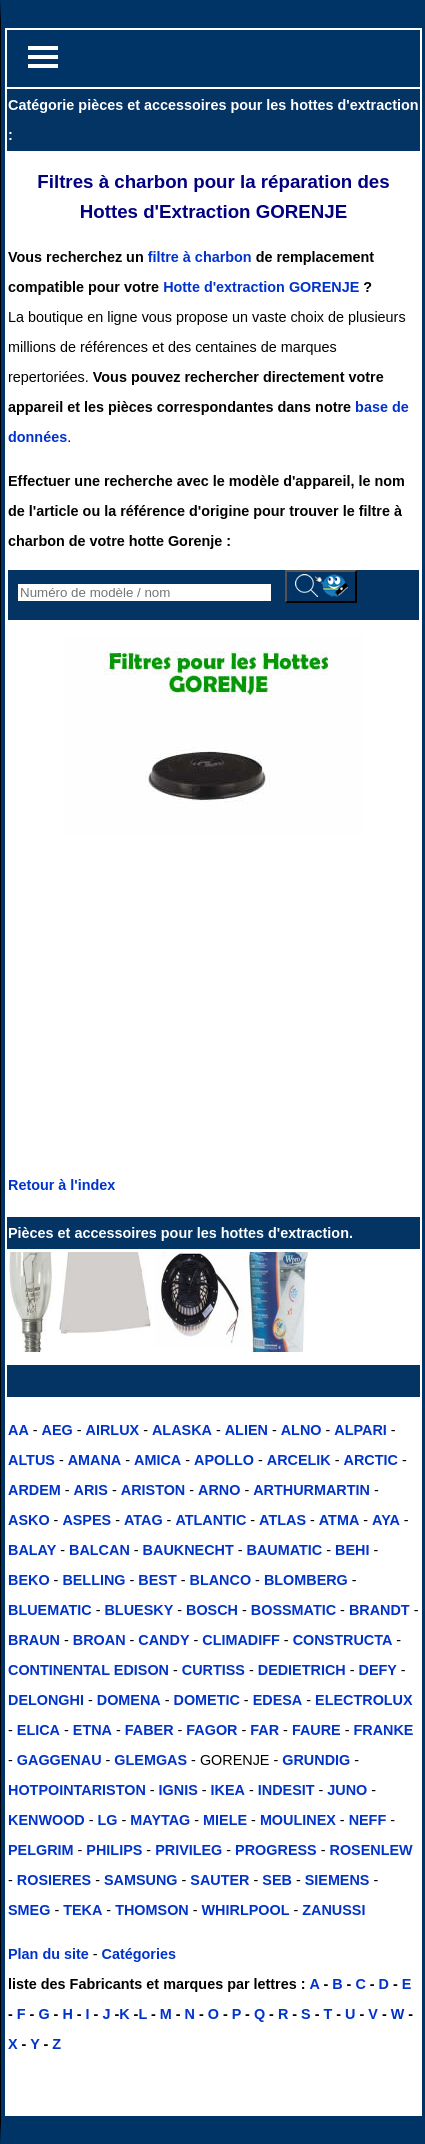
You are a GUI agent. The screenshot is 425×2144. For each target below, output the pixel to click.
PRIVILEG (188, 1850)
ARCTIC (371, 1460)
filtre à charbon (202, 257)
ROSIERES (54, 1880)
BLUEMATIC (50, 1610)
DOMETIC (207, 1700)
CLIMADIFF (241, 1640)
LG (108, 1820)
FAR (264, 1730)
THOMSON (152, 1910)
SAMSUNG (141, 1880)
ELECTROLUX (364, 1700)
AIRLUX (113, 1430)
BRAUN (34, 1640)
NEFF (368, 1820)
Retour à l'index (61, 1185)
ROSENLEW (370, 1850)
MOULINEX (298, 1820)
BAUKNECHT (188, 1550)
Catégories (139, 1954)
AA (18, 1430)
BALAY (32, 1550)
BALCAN (99, 1550)
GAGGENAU (59, 1760)
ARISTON (153, 1490)
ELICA (38, 1730)
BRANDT (379, 1610)
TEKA (82, 1910)
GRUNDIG (316, 1760)
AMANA (95, 1460)
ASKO (29, 1520)
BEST (157, 1580)
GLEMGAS (150, 1760)
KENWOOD (46, 1820)
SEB (277, 1880)
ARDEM (34, 1490)
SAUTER (219, 1880)
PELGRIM (41, 1850)
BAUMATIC (285, 1550)
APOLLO (224, 1460)
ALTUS (31, 1460)
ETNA (92, 1730)
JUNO (347, 1790)
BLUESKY (138, 1610)
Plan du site (48, 1954)
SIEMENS (337, 1880)
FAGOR (211, 1730)
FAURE (316, 1730)
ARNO (219, 1490)
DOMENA (129, 1700)
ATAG (143, 1520)
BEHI (352, 1550)
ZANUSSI (331, 1910)
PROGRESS (274, 1850)
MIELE (225, 1820)
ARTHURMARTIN (311, 1490)
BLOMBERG (306, 1580)
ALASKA (182, 1430)
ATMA (339, 1520)
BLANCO (221, 1580)
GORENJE (324, 287)
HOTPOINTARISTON (77, 1790)
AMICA (157, 1460)
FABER (149, 1730)
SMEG (29, 1910)
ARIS (91, 1490)
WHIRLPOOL (246, 1910)
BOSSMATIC (293, 1610)
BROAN (99, 1640)
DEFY (377, 1670)
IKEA (228, 1790)
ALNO (301, 1430)
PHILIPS (114, 1850)
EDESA (278, 1700)
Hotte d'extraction (224, 287)
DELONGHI (46, 1700)
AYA (386, 1520)
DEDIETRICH (302, 1670)
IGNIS (178, 1790)
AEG (57, 1430)
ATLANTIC (210, 1520)
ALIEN (246, 1430)
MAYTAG (160, 1820)
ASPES (86, 1520)
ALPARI (360, 1430)
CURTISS (213, 1670)
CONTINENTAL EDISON (88, 1670)
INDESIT (286, 1790)
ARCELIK (299, 1460)
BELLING (93, 1580)
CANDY (163, 1640)
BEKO (29, 1580)
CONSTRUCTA (343, 1640)
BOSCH (212, 1610)
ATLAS (282, 1520)
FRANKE (383, 1730)
